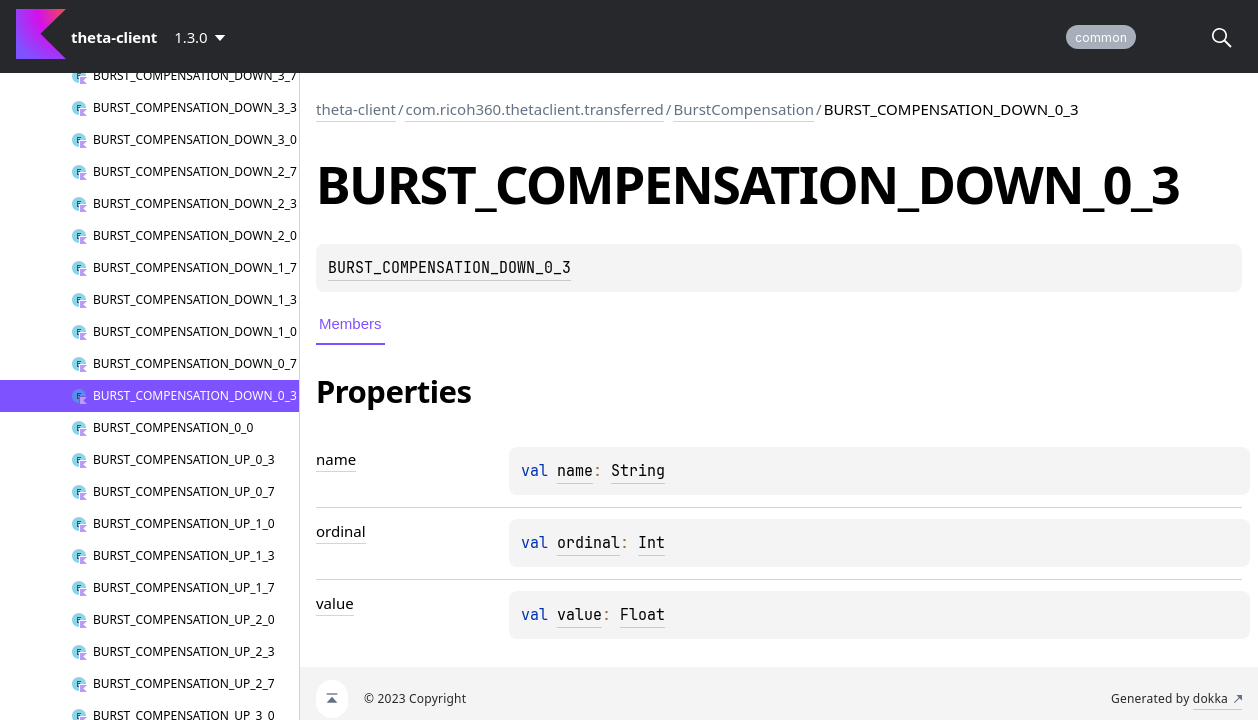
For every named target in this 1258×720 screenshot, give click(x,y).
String (638, 471)
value (579, 615)
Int (651, 543)
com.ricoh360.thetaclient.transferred (534, 109)
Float (642, 615)
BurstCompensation (743, 109)
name (575, 471)
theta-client (356, 109)
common (1101, 37)
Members (350, 323)
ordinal (588, 543)
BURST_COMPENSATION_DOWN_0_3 (449, 268)
